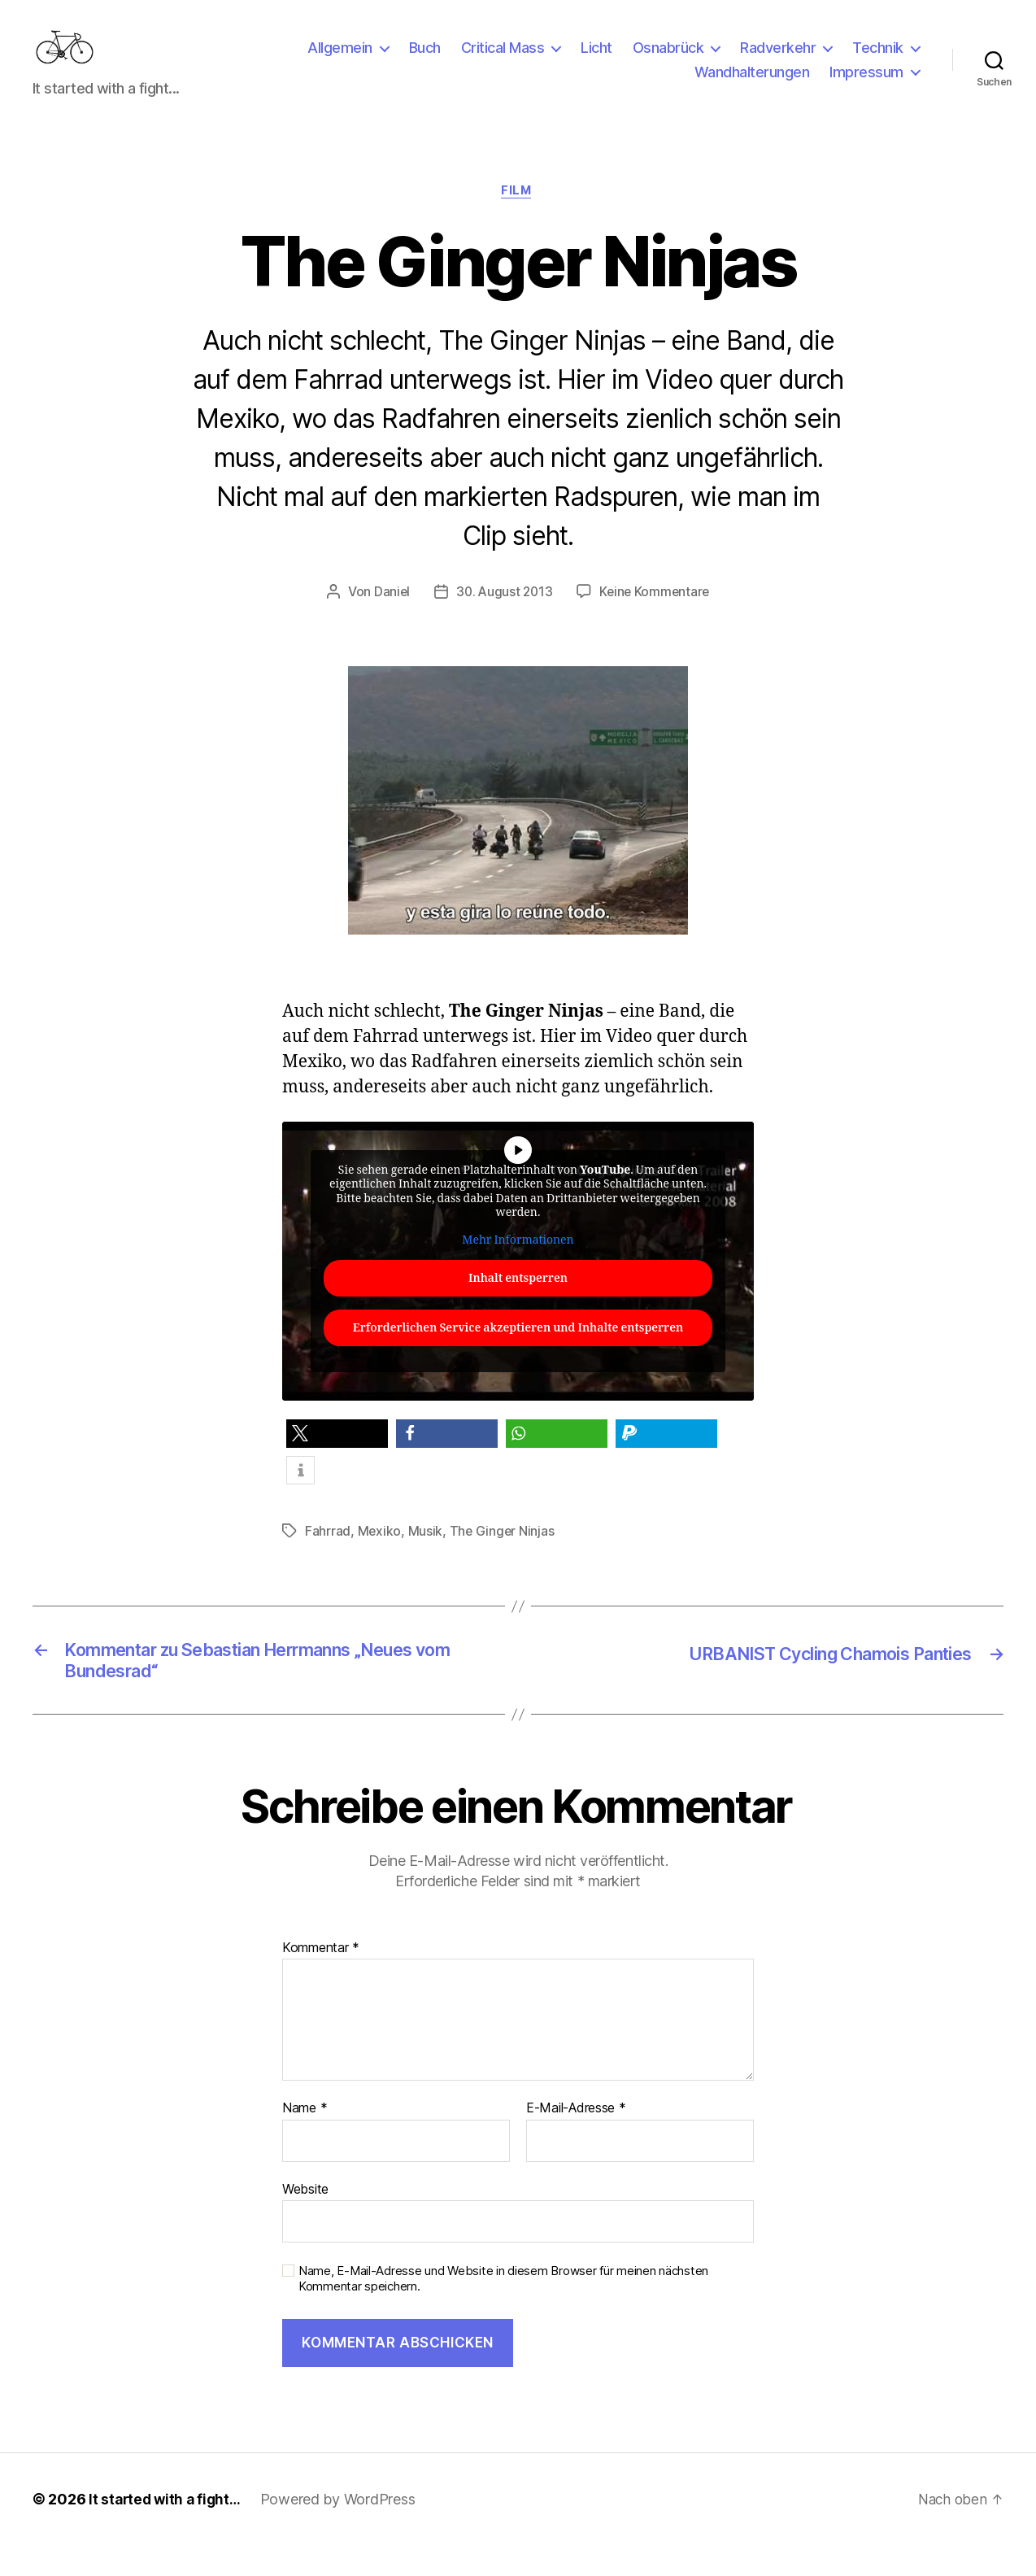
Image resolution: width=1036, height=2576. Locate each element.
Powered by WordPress (343, 2530)
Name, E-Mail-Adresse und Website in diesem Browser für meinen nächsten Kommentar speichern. (503, 2310)
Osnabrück (668, 59)
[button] (337, 1459)
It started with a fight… (167, 2530)
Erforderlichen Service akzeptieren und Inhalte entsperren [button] (518, 1355)
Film (518, 216)
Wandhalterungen (752, 84)
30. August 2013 (503, 617)
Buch (425, 59)
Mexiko (380, 1557)
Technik (877, 59)
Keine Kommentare (656, 617)
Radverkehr (778, 59)
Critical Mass (503, 59)
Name (304, 2139)
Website (305, 2220)
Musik (425, 1557)
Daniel (388, 617)
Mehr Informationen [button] (517, 1266)
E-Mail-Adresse (576, 2139)
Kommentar (320, 1979)
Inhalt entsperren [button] (518, 1305)
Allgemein (339, 59)
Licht (596, 59)
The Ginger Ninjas (503, 1557)
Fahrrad (327, 1557)
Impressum (866, 84)
